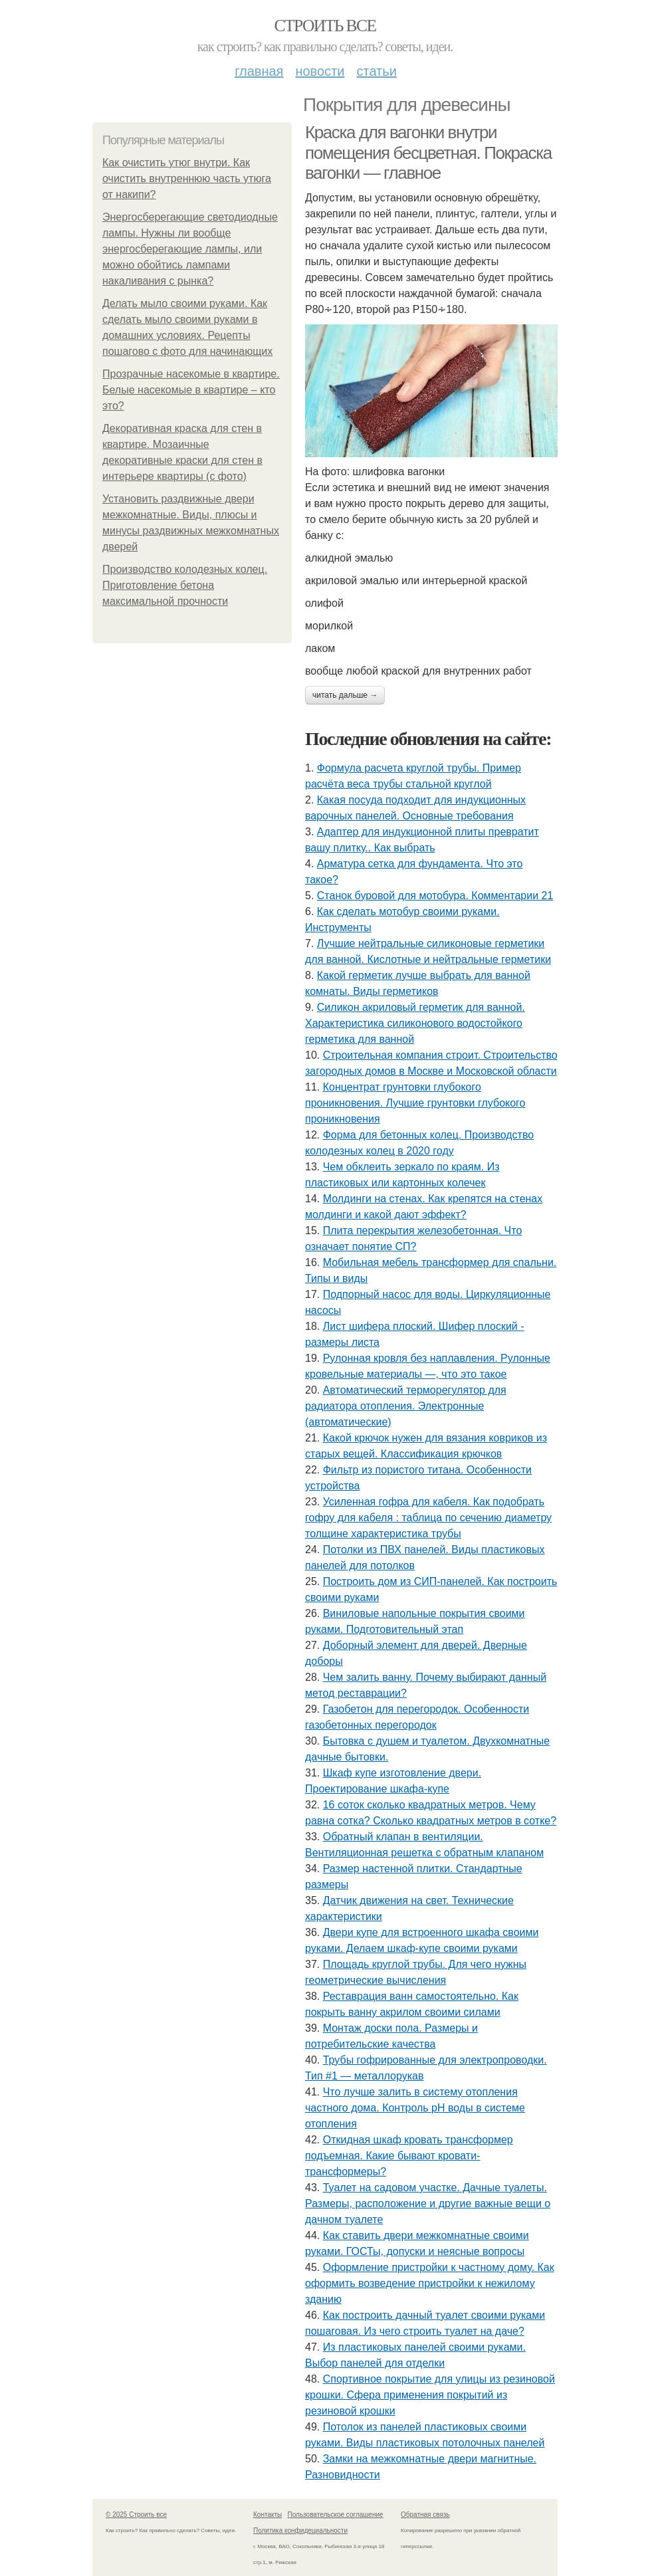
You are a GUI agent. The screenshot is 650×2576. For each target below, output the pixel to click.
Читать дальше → (345, 695)
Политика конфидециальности (300, 2530)
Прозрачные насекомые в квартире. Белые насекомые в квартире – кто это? (191, 389)
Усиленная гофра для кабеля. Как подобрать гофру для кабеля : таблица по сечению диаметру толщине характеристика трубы (428, 1517)
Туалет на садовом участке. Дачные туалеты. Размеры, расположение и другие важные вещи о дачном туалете (427, 2203)
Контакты (267, 2514)
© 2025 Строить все (136, 2514)
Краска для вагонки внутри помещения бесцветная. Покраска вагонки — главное (428, 152)
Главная (259, 71)
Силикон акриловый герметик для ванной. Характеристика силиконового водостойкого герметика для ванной (415, 1023)
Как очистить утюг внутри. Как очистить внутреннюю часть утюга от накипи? (186, 178)
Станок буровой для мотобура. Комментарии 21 (435, 895)
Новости (319, 71)
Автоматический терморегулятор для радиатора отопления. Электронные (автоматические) (405, 1406)
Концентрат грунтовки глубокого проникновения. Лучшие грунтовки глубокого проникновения (415, 1103)
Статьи (376, 71)
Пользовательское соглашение (335, 2514)
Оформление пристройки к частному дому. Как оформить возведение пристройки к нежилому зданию (429, 2283)
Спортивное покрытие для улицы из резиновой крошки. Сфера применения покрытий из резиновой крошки (430, 2394)
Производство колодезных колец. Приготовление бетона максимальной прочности (184, 585)
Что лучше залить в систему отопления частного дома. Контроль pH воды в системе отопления (415, 2107)
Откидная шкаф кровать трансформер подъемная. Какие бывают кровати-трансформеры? (409, 2155)
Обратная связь (425, 2514)
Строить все (325, 25)
